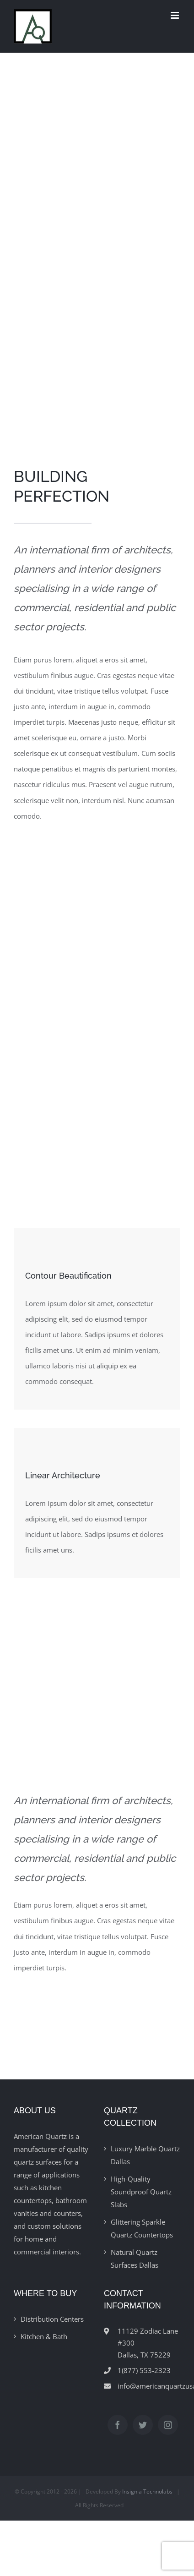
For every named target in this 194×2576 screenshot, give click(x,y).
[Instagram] (168, 2425)
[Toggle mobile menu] (175, 15)
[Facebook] (118, 2425)
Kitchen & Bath (44, 2336)
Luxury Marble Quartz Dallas (145, 2155)
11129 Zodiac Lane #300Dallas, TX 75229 (148, 2342)
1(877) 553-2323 (144, 2370)
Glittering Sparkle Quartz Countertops (142, 2228)
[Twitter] (143, 2425)
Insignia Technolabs (147, 2491)
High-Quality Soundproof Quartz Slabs (141, 2191)
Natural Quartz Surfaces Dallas (134, 2259)
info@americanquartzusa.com (149, 2385)
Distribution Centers (52, 2319)
